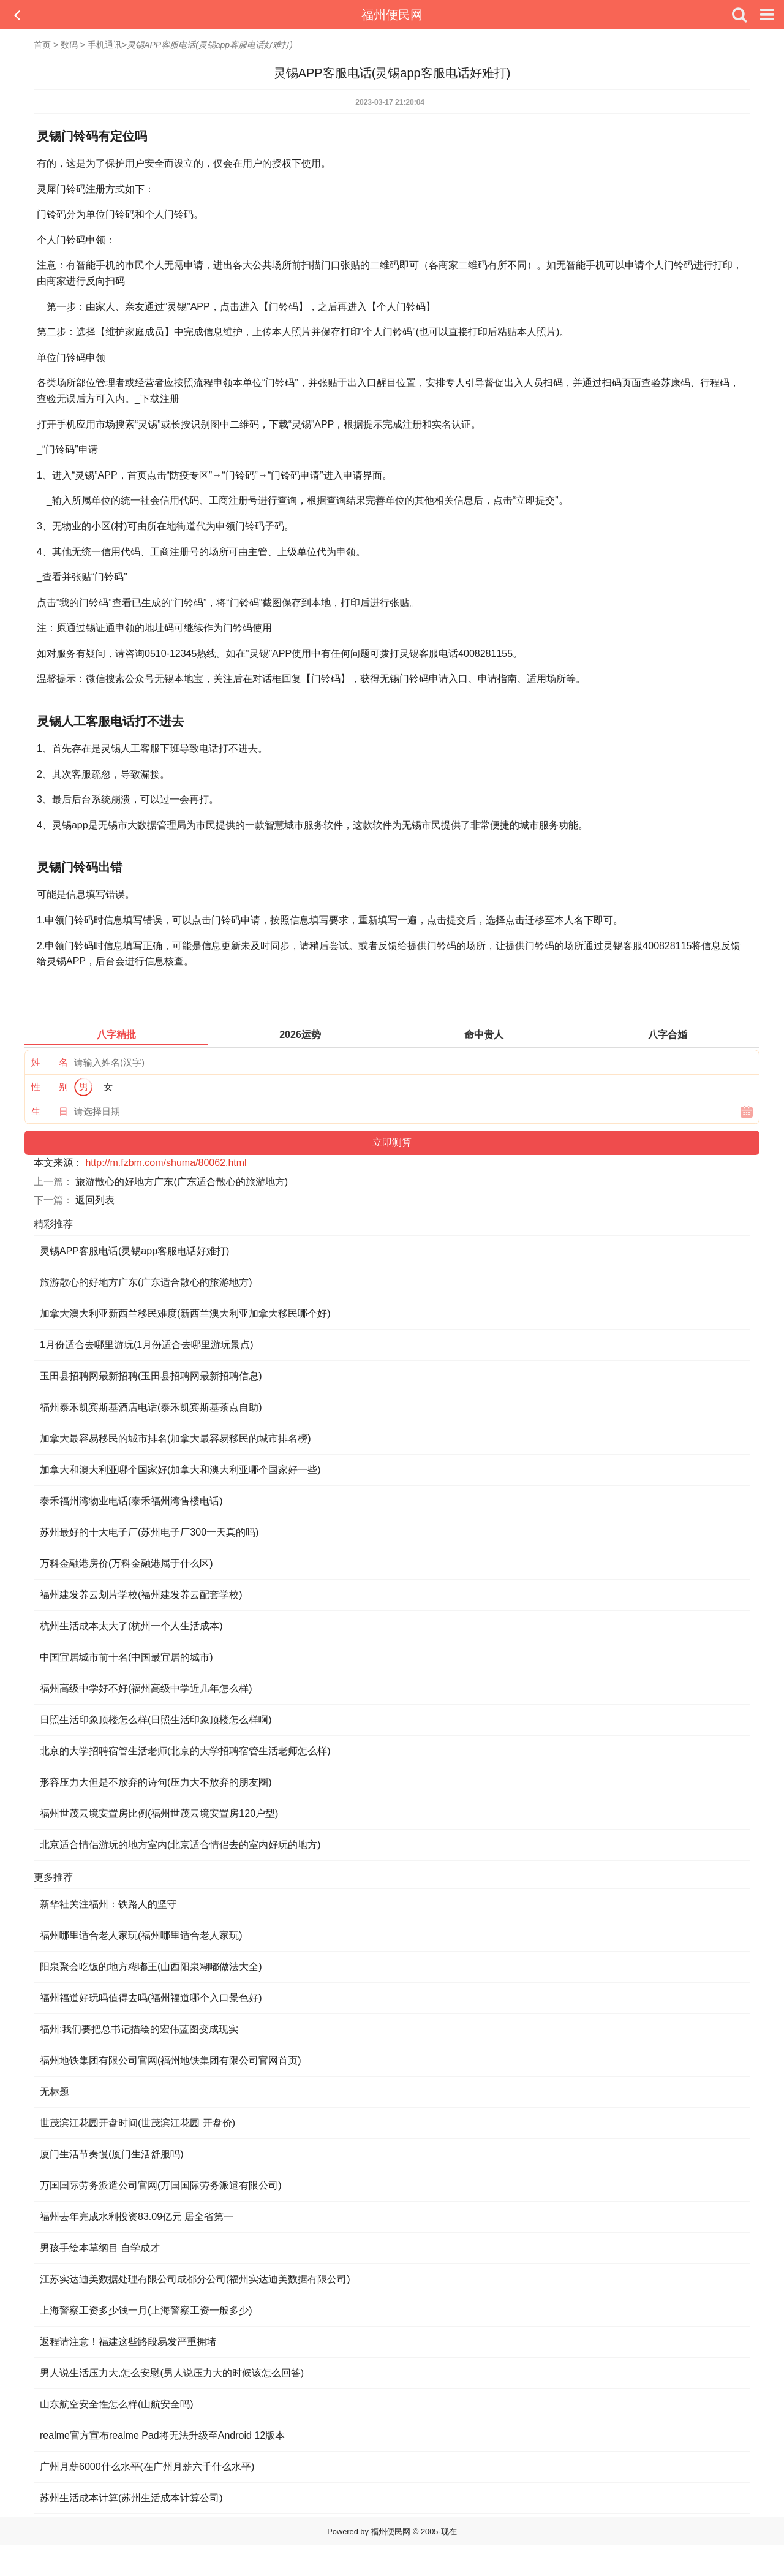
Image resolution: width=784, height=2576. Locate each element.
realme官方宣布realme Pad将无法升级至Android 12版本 (162, 2435)
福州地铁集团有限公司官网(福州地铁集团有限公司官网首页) (170, 2060)
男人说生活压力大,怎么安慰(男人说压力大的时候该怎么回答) (172, 2373)
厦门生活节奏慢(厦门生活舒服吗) (112, 2154)
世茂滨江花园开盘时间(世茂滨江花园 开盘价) (137, 2123)
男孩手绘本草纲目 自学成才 (100, 2248)
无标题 (54, 2091)
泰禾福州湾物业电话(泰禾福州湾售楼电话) (131, 1501)
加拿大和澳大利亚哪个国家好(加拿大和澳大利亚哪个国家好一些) (180, 1469)
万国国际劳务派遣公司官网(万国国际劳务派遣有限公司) (161, 2185)
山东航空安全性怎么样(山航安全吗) (117, 2404)
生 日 (49, 1111)
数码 (69, 45)
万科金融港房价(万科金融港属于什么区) (126, 1563)
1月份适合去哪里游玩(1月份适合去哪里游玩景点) (146, 1344)
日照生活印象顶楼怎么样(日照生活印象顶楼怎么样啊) (156, 1719)
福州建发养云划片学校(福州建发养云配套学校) (141, 1594)
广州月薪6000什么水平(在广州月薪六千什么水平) (147, 2466)
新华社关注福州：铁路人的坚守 (108, 1904)
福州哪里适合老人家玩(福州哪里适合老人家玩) (141, 1935)
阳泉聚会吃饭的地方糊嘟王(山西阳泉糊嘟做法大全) (151, 1966)
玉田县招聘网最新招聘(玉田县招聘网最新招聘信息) (151, 1376)
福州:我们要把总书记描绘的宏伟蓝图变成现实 (139, 2029)
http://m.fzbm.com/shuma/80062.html (165, 1162)
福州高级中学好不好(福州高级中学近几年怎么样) (146, 1688)
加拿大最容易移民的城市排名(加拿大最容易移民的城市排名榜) (175, 1438)
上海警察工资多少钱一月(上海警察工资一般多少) (146, 2310)
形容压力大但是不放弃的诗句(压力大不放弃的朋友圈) (156, 1782)
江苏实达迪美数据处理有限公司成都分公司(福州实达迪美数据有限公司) (195, 2279)
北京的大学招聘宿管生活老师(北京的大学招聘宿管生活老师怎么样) (185, 1751)
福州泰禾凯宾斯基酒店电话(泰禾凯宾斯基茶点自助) (151, 1407)
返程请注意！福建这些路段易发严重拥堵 (128, 2341)
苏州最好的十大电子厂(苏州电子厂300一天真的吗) (149, 1532)
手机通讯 (105, 45)
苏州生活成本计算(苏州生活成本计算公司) (131, 2498)
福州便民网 (392, 14)
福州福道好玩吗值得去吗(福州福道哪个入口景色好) (151, 1998)
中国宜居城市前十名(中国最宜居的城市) (126, 1657)
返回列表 (95, 1200)
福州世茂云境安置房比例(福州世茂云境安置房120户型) (159, 1813)
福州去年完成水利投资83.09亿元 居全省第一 (136, 2216)
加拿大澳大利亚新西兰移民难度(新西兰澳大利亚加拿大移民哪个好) (185, 1313)
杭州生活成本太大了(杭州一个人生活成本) (131, 1626)
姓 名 (49, 1062)
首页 (42, 45)
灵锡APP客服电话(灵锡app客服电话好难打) (134, 1251)
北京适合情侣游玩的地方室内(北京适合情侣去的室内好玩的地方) (180, 1844)
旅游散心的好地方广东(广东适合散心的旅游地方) (181, 1181)
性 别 (49, 1087)
